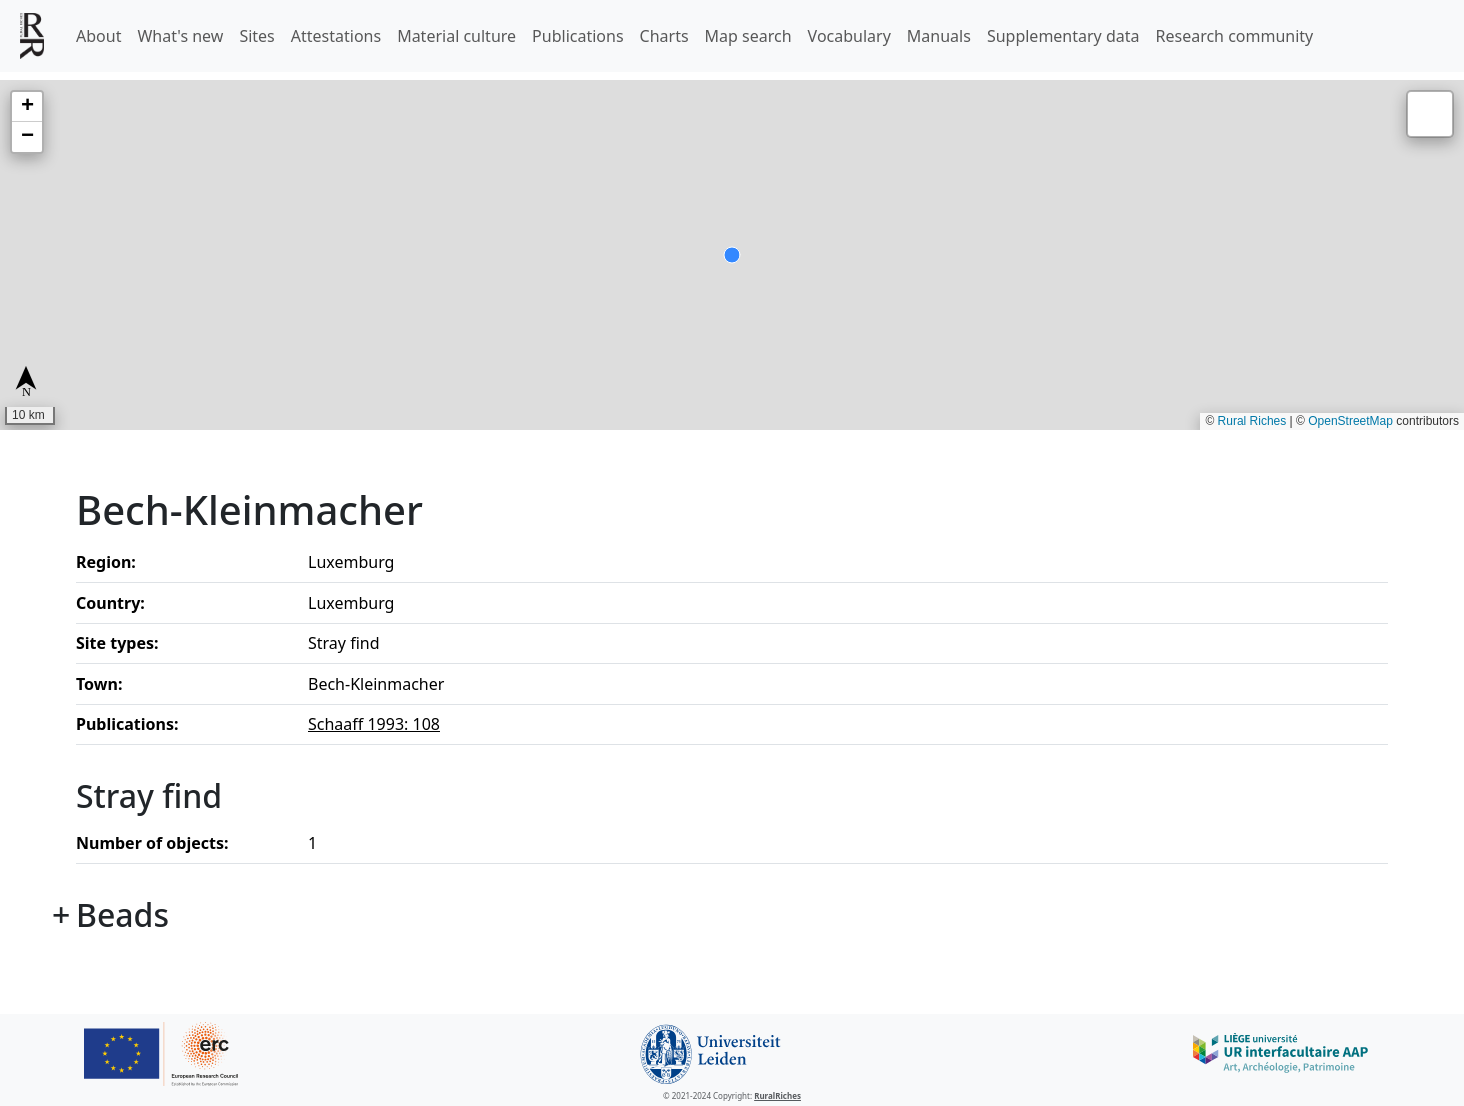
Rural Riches (1252, 421)
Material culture (456, 36)
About (98, 36)
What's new (180, 36)
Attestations (336, 36)
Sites (256, 36)
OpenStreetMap (1350, 421)
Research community (1235, 36)
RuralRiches (777, 1095)
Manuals (939, 36)
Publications (577, 36)
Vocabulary (849, 36)
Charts (664, 36)
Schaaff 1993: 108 (374, 724)
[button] (27, 107)
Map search (748, 36)
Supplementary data (1063, 36)
